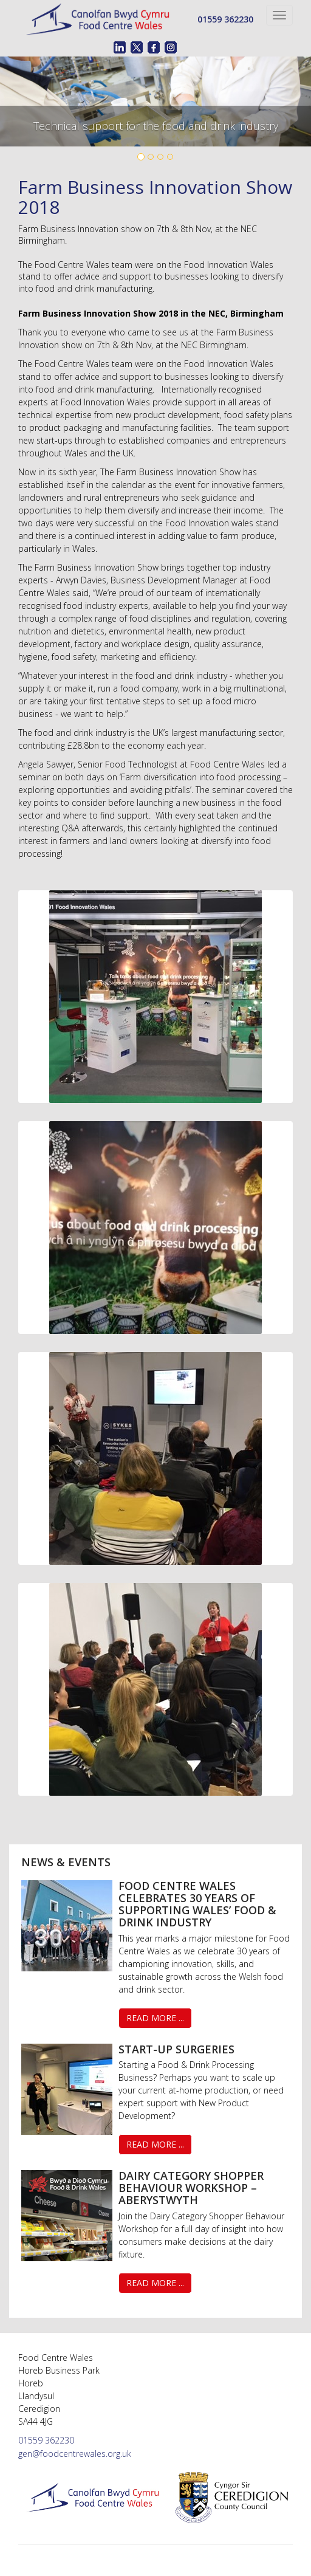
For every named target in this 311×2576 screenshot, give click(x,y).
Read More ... (155, 2018)
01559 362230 (225, 19)
